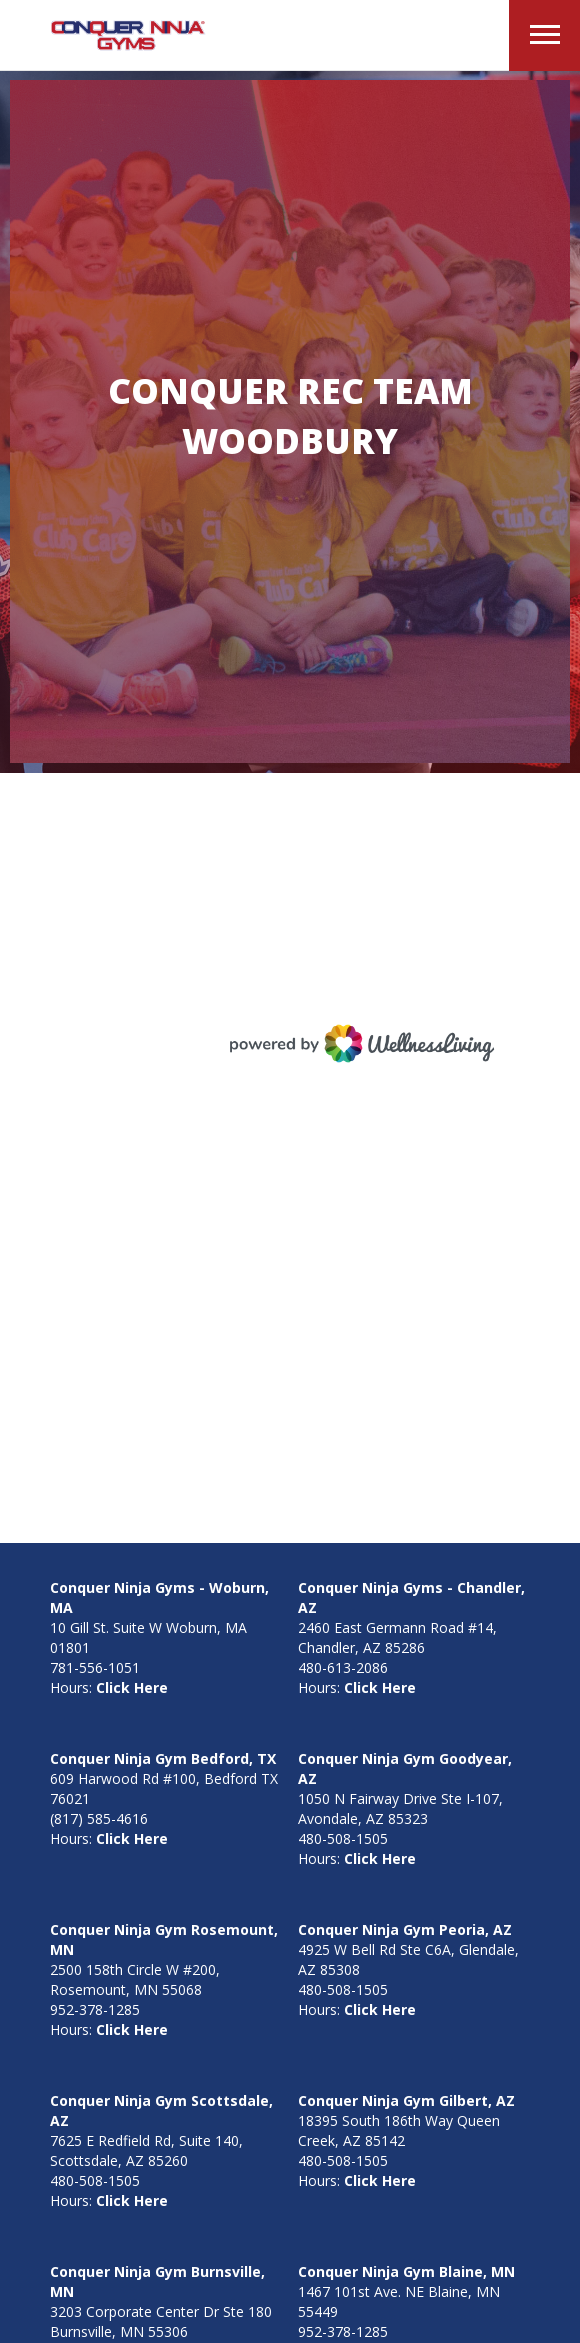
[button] (544, 35)
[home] (123, 36)
